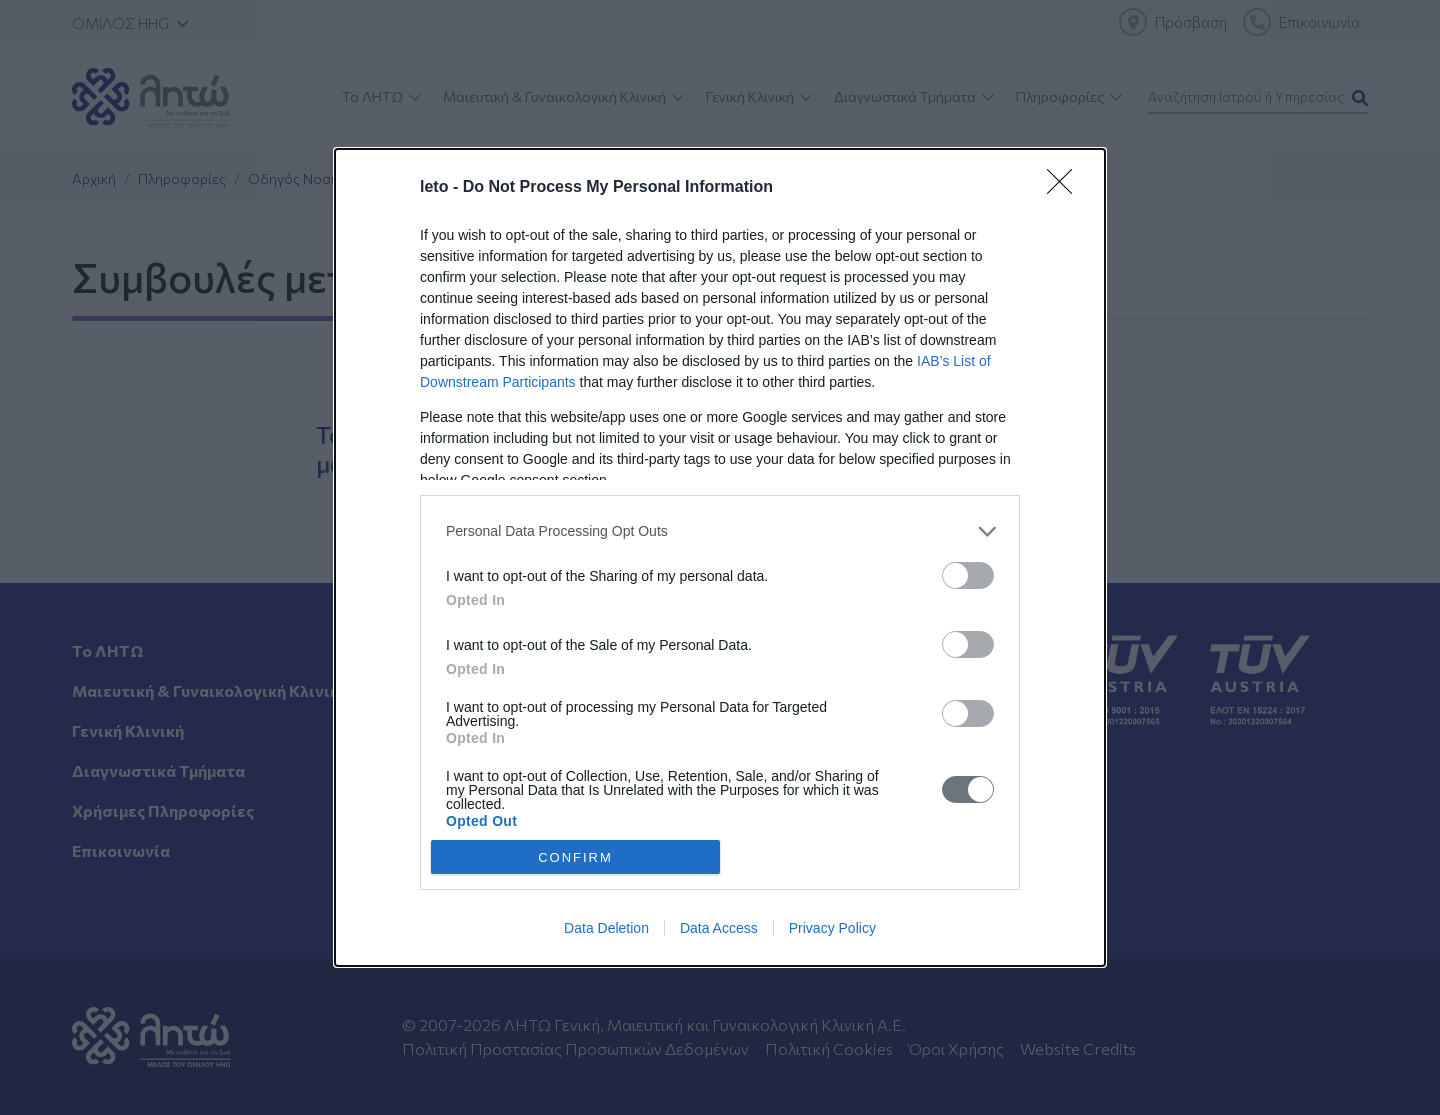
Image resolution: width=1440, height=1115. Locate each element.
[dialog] (720, 558)
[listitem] (720, 531)
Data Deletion (606, 928)
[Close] (1066, 188)
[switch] (968, 575)
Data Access (719, 928)
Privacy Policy (832, 928)
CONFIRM (575, 856)
